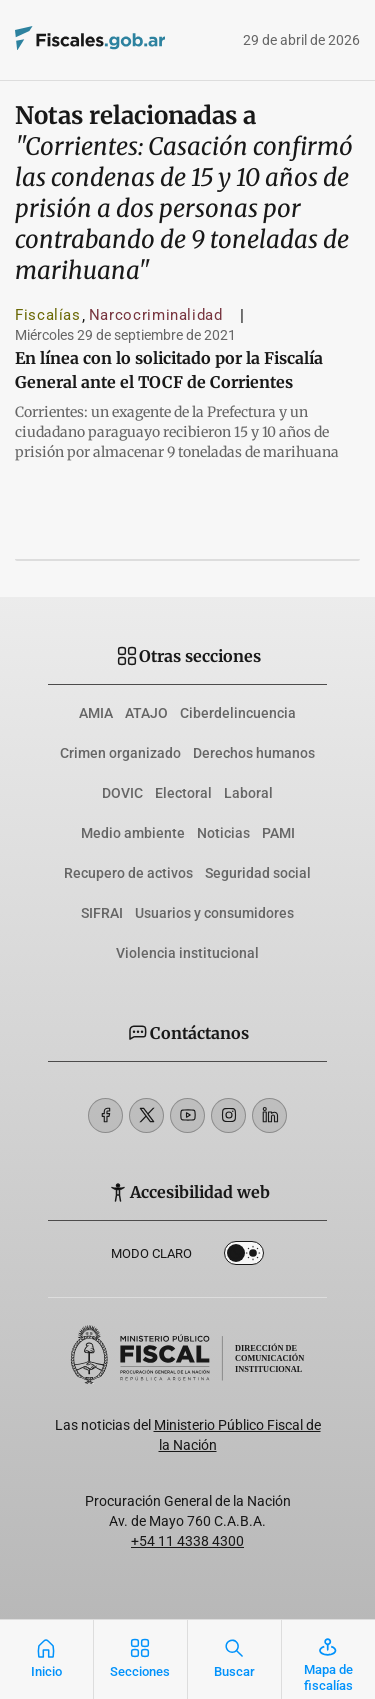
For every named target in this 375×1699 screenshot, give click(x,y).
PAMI (278, 833)
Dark (244, 1257)
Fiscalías (48, 315)
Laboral (248, 793)
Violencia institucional (187, 953)
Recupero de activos (128, 873)
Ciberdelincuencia (238, 713)
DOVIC (122, 793)
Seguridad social (258, 873)
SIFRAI (102, 913)
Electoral (183, 793)
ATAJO (146, 713)
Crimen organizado (120, 753)
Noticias (223, 833)
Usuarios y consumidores (214, 913)
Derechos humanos (254, 753)
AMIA (96, 713)
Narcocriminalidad (156, 315)
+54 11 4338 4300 (187, 1541)
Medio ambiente (133, 833)
